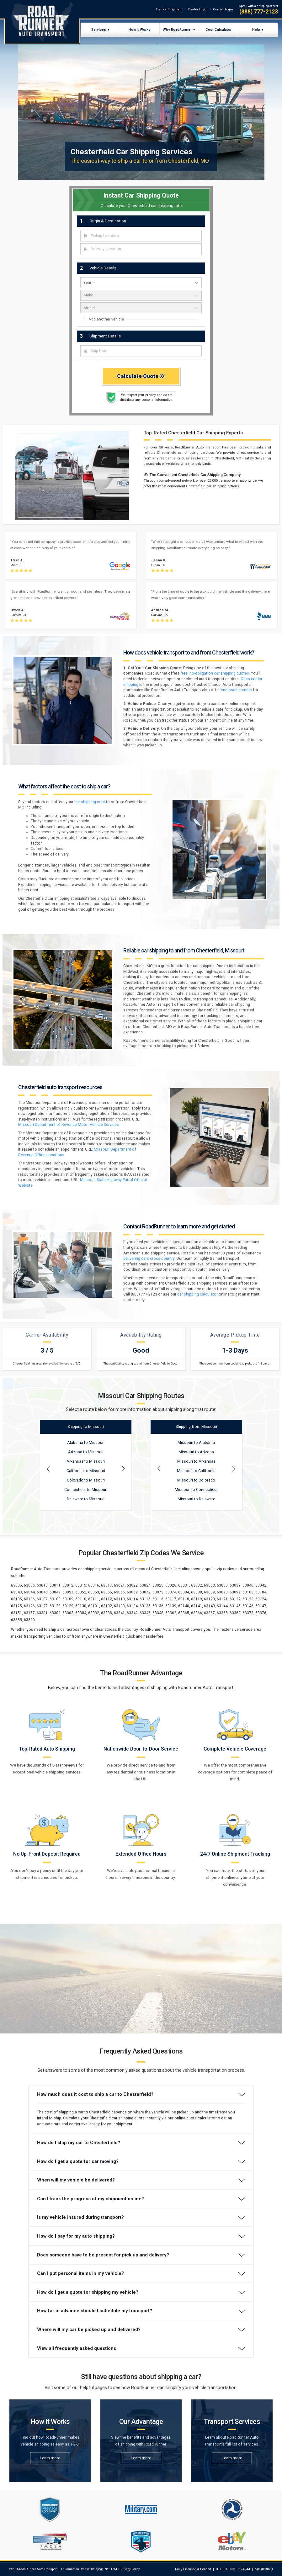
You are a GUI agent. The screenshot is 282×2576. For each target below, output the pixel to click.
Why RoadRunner (177, 29)
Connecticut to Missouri (85, 1489)
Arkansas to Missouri (86, 1461)
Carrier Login (223, 9)
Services (98, 29)
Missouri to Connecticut (196, 1489)
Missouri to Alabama (196, 1442)
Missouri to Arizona (196, 1452)
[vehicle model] (141, 307)
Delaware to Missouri (85, 1499)
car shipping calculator (197, 1294)
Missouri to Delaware (196, 1499)
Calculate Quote (141, 376)
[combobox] (141, 235)
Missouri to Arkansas (196, 1461)
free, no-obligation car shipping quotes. (215, 673)
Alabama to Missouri (85, 1442)
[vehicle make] (141, 295)
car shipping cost (89, 802)
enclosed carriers (236, 690)
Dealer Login (197, 9)
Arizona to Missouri (86, 1452)
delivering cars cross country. (149, 1258)
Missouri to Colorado (196, 1480)
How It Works (140, 29)
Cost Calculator (218, 29)
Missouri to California (196, 1471)
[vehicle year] (141, 282)
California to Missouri (86, 1471)
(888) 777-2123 (258, 11)
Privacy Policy (130, 2569)
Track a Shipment (169, 9)
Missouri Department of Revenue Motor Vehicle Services (68, 1124)
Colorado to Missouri (86, 1480)
